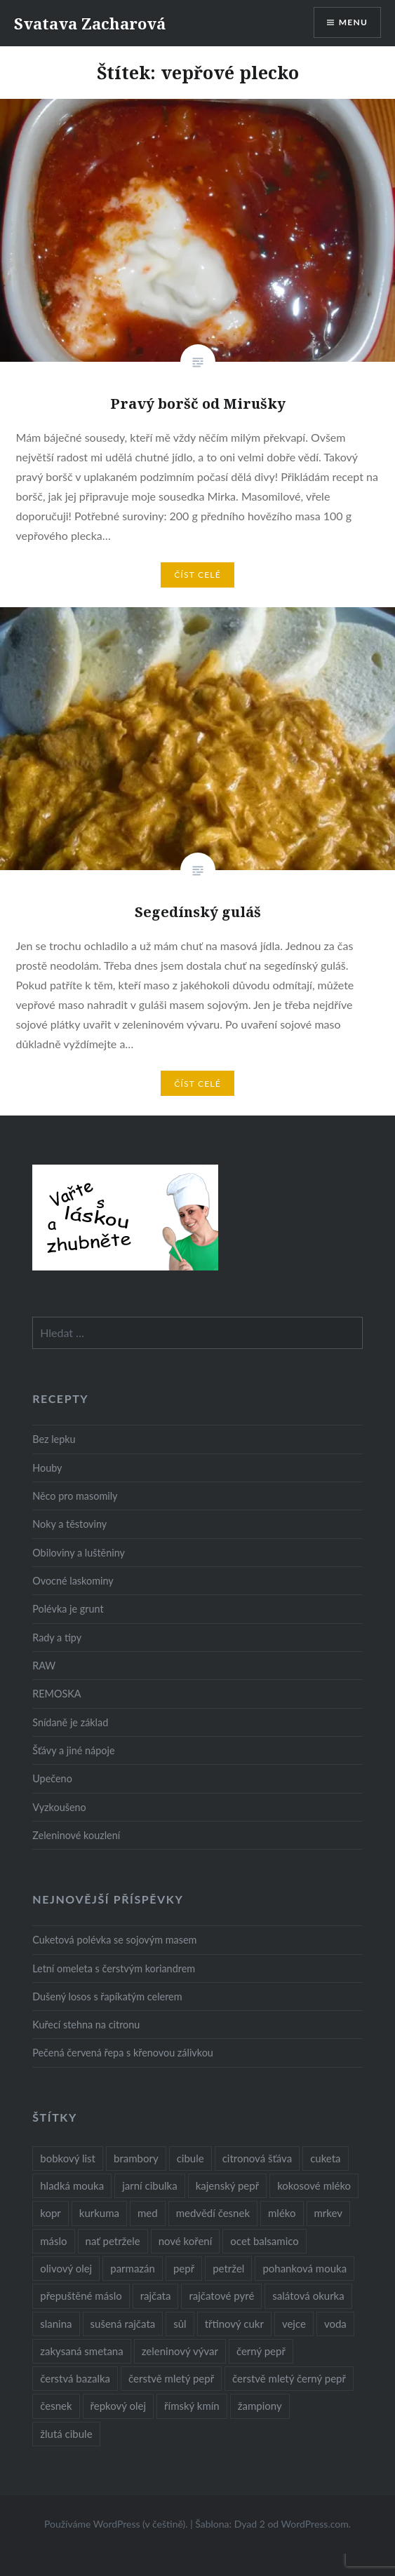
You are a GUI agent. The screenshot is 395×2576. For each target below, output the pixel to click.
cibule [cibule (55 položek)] (190, 2158)
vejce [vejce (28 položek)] (294, 2323)
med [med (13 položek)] (148, 2212)
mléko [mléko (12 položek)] (282, 2212)
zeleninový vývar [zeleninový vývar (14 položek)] (180, 2351)
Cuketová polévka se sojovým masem (114, 1940)
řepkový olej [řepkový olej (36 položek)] (118, 2405)
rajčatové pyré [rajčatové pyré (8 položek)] (221, 2295)
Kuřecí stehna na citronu (86, 2025)
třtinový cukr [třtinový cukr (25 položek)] (234, 2323)
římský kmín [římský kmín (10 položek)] (192, 2405)
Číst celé (197, 574)
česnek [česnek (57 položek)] (56, 2405)
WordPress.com (315, 2524)
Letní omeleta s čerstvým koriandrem (113, 1968)
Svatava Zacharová (90, 23)
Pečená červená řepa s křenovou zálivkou (122, 2053)
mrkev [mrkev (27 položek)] (328, 2212)
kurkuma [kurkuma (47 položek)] (99, 2212)
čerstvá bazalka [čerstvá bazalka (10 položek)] (75, 2378)
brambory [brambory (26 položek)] (136, 2158)
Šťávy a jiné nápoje (73, 1750)
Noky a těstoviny (69, 1524)
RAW (43, 1666)
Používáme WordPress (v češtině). (116, 2524)
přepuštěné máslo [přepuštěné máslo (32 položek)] (80, 2295)
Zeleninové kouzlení (76, 1835)
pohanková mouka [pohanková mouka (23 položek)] (304, 2268)
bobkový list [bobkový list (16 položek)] (67, 2158)
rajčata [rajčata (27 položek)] (155, 2295)
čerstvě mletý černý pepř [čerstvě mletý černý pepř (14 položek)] (289, 2378)
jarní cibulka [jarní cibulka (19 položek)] (149, 2185)
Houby (47, 1468)
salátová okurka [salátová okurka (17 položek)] (308, 2295)
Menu (353, 22)
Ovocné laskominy (72, 1581)
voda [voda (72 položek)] (335, 2323)
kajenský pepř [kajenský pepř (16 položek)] (227, 2185)
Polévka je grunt (67, 1609)
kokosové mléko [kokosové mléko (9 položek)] (314, 2185)
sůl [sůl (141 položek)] (179, 2323)
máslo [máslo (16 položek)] (53, 2241)
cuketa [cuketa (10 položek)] (325, 2158)
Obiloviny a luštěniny (78, 1553)
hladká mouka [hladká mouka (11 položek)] (72, 2185)
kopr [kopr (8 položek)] (50, 2212)
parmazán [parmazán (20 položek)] (132, 2268)
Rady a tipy (56, 1637)
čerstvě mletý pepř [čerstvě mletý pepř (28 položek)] (171, 2378)
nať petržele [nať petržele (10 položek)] (113, 2241)
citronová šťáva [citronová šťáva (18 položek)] (257, 2158)
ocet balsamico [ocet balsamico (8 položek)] (264, 2241)
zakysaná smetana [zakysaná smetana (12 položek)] (81, 2351)
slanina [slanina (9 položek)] (56, 2323)
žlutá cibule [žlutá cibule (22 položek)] (66, 2433)
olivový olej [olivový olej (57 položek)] (66, 2268)
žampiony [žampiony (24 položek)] (260, 2405)
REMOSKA (56, 1694)
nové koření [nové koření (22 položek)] (186, 2241)
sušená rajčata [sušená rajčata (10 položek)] (123, 2323)
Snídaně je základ (70, 1722)
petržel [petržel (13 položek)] (228, 2268)
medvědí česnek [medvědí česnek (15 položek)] (213, 2212)
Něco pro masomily (74, 1496)
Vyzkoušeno (59, 1807)
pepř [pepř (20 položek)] (183, 2268)
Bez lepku (53, 1439)
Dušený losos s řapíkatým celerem (107, 1996)
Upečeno (52, 1778)
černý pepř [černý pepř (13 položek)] (261, 2351)
